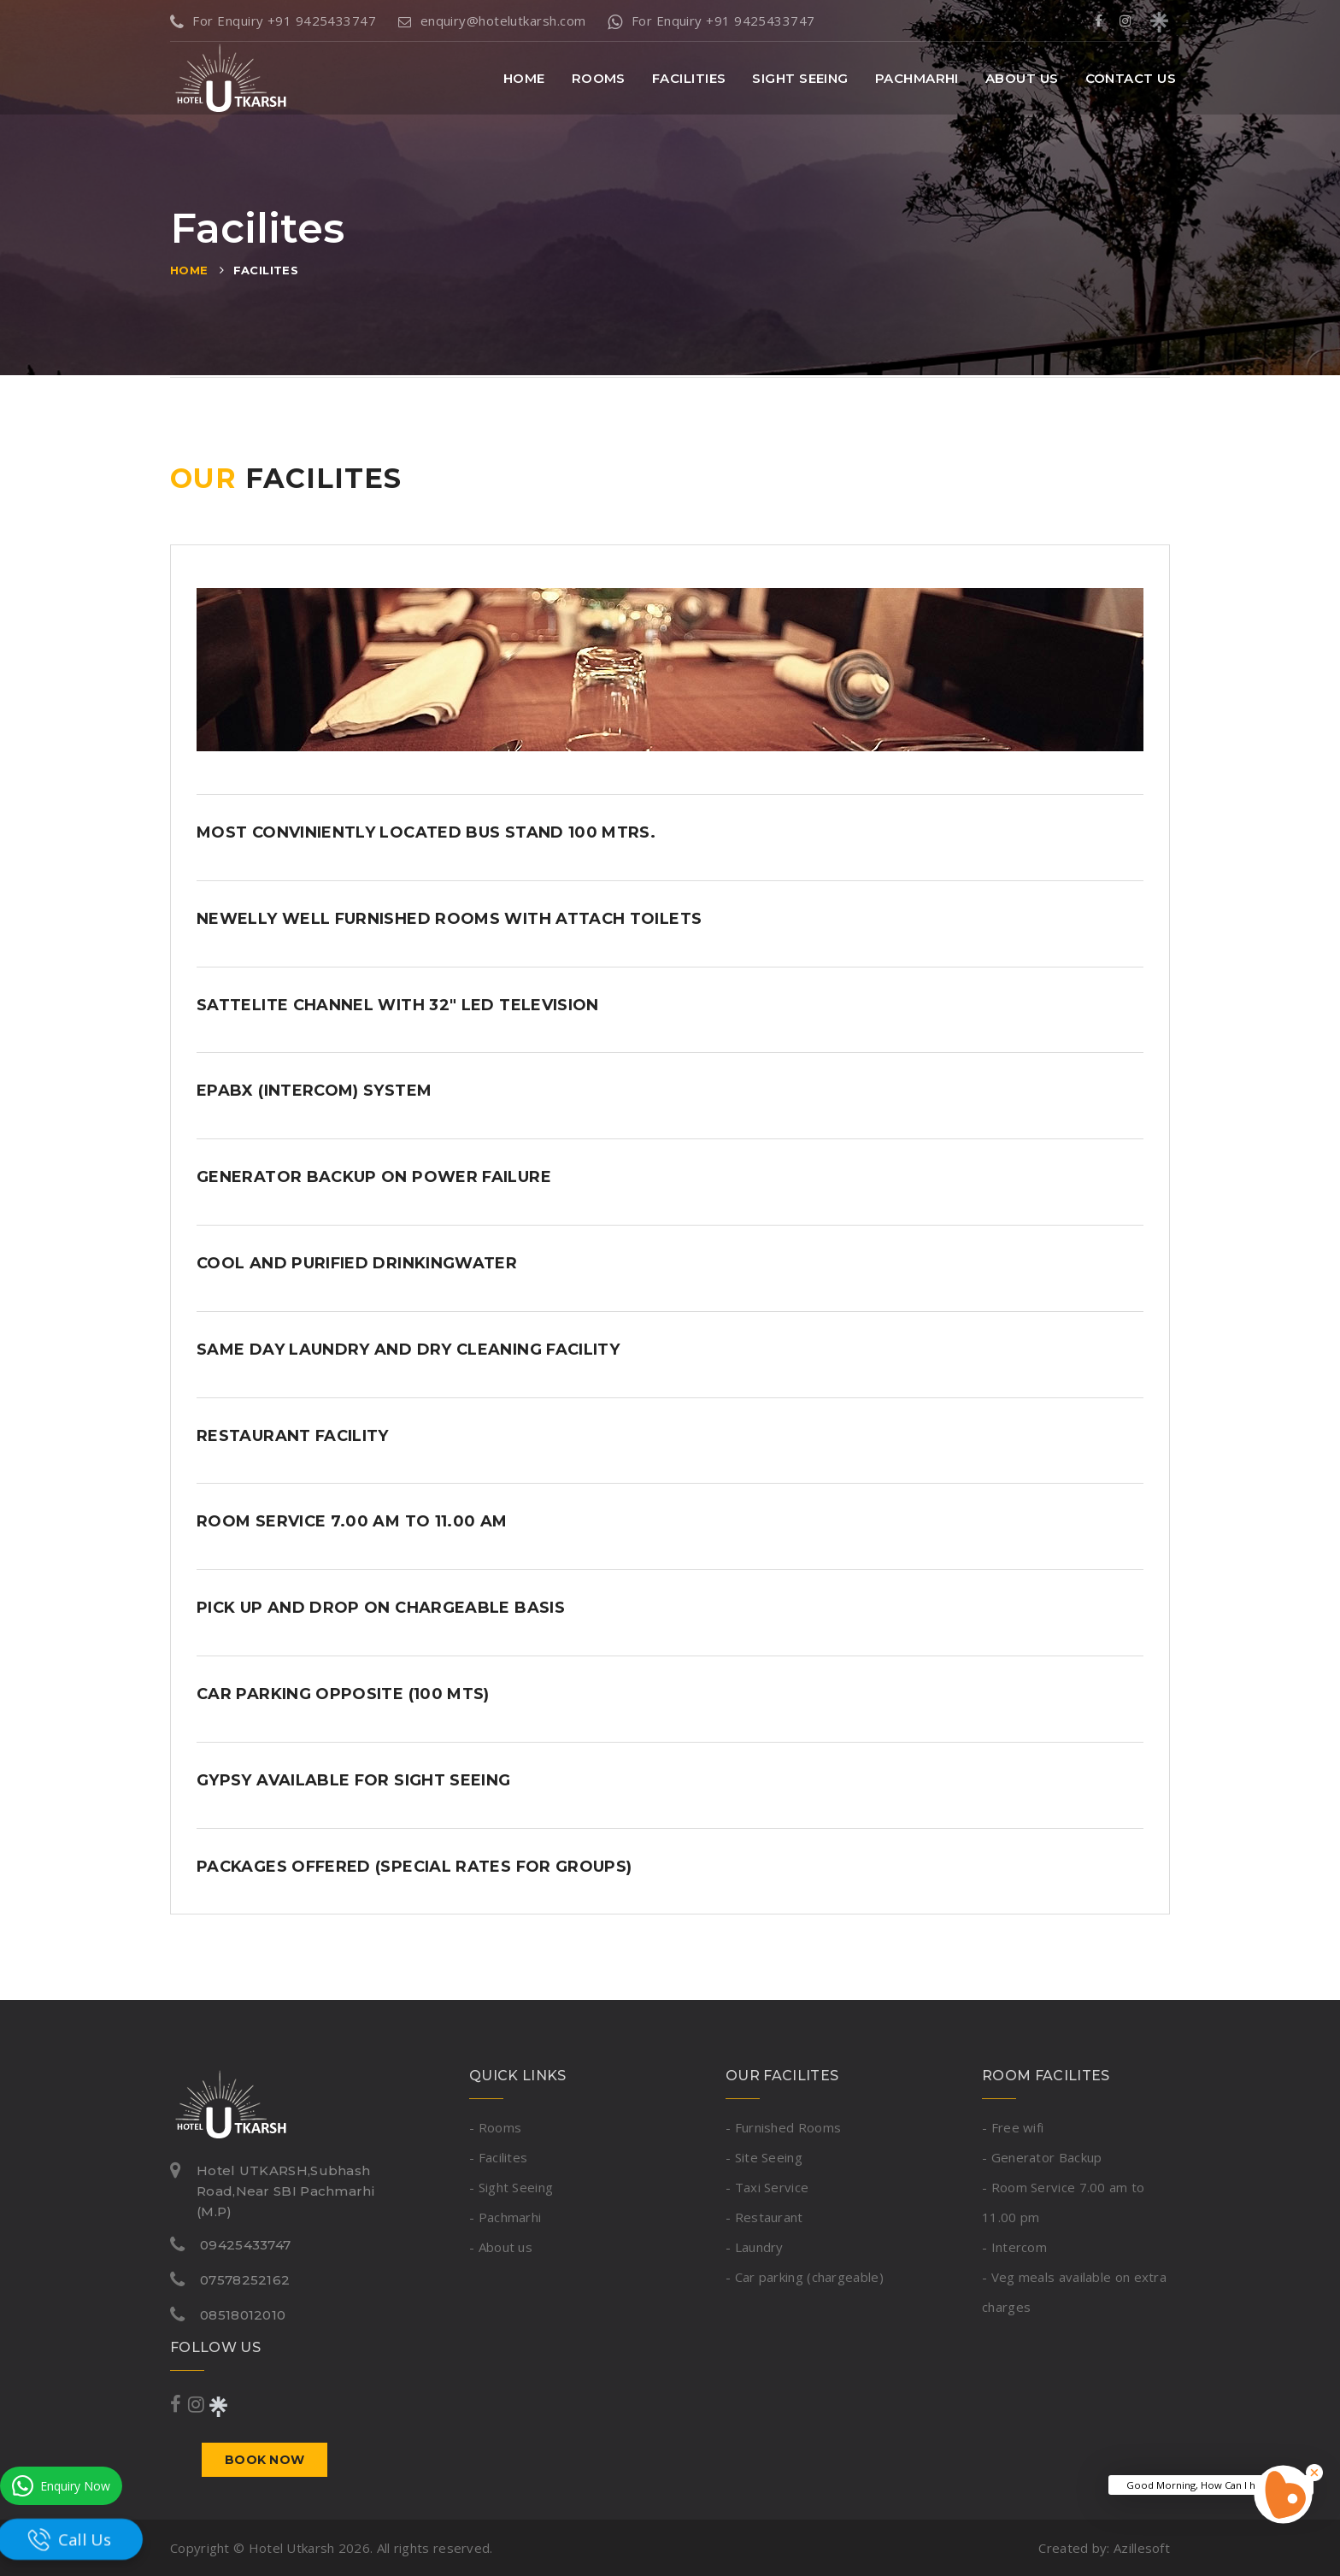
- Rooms (495, 2127)
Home (524, 78)
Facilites (266, 270)
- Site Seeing (764, 2157)
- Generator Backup (1042, 2157)
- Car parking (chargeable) (805, 2276)
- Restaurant (764, 2217)
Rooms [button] (599, 78)
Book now (264, 2459)
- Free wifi (1012, 2127)
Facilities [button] (689, 78)
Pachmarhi (917, 78)
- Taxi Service (767, 2187)
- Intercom (1014, 2246)
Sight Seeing (800, 78)
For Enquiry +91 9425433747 (273, 20)
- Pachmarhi (505, 2217)
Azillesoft (1142, 2547)
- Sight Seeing (511, 2187)
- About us (500, 2246)
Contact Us (1131, 78)
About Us (1022, 78)
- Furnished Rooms (783, 2127)
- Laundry (755, 2246)
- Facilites (498, 2157)
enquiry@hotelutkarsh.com (491, 20)
